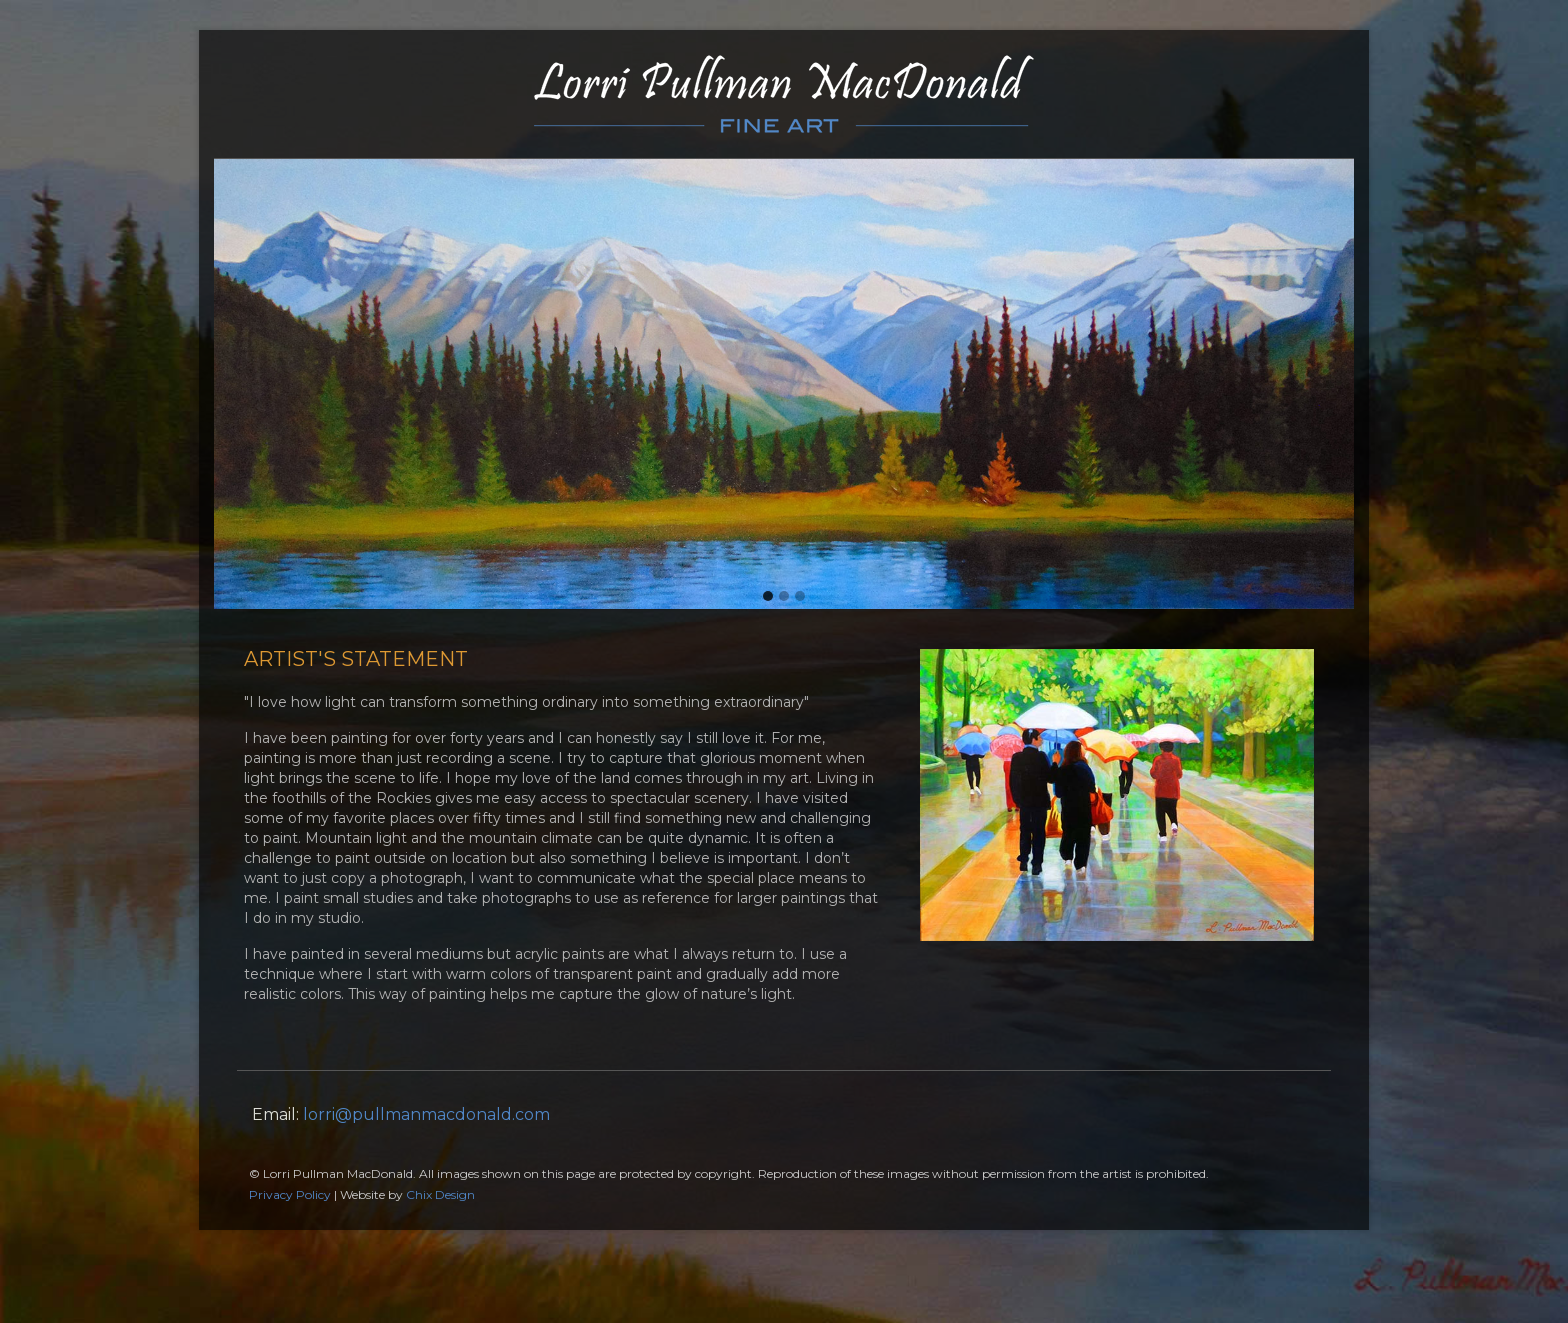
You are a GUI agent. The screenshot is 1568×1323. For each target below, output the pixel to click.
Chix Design (440, 1194)
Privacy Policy (290, 1194)
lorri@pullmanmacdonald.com (426, 1114)
